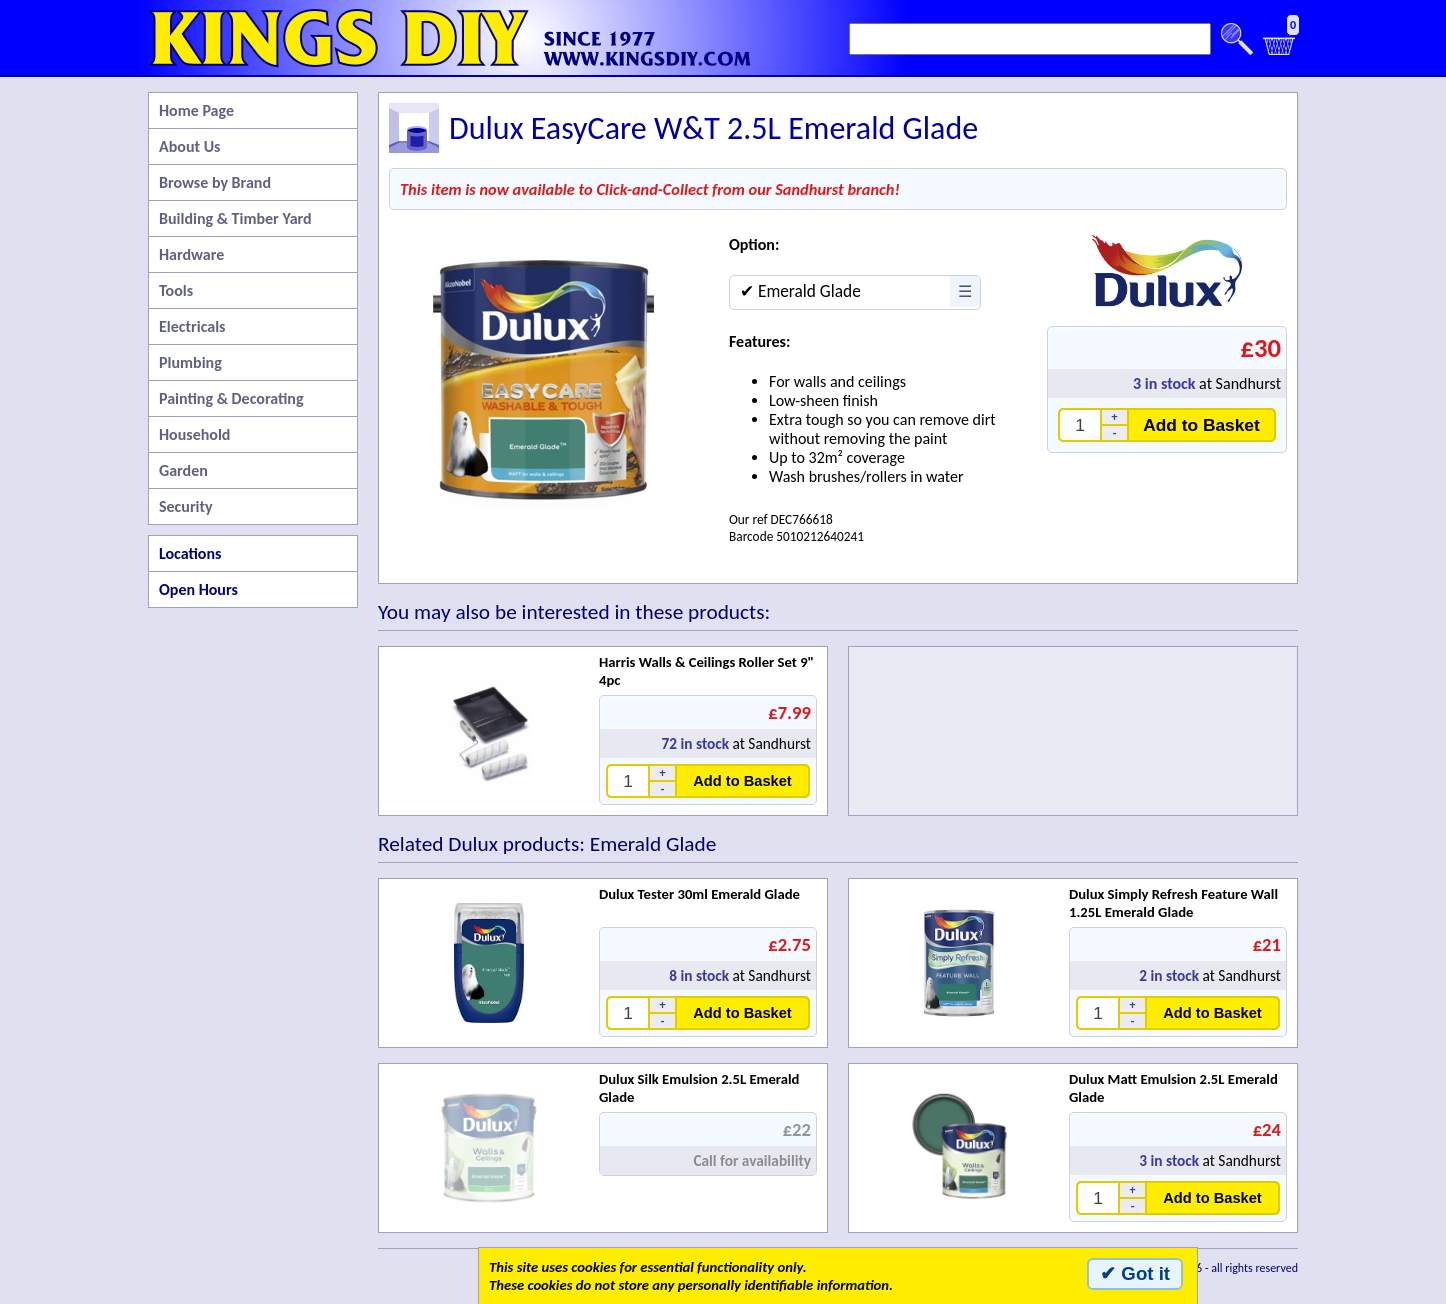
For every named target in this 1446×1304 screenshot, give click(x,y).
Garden (183, 470)
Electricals (192, 326)
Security (186, 506)
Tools (176, 290)
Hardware (191, 254)
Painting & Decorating (231, 398)
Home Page (196, 110)
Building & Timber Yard (235, 218)
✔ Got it (1135, 1273)
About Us (189, 146)
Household (194, 434)
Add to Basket (1201, 425)
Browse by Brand (215, 182)
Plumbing (190, 362)
